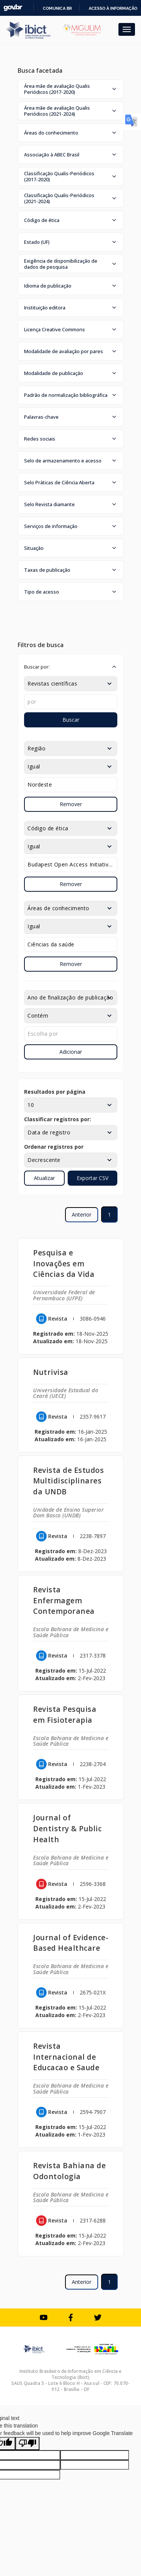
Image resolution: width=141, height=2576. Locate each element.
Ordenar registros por (53, 1146)
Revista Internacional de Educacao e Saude (66, 2057)
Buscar (70, 719)
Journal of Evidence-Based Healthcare (70, 1942)
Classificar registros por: (57, 1119)
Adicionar (70, 1051)
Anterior (81, 1214)
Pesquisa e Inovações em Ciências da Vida (63, 1263)
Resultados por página (54, 1091)
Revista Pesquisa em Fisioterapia (64, 1714)
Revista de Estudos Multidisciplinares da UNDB (68, 1481)
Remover (71, 804)
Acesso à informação (113, 8)
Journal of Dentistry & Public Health (67, 1828)
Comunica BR (57, 8)
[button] (70, 89)
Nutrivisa (50, 1372)
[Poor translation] (27, 2443)
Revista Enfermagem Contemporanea (64, 1600)
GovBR (12, 7)
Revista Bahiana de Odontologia (69, 2170)
